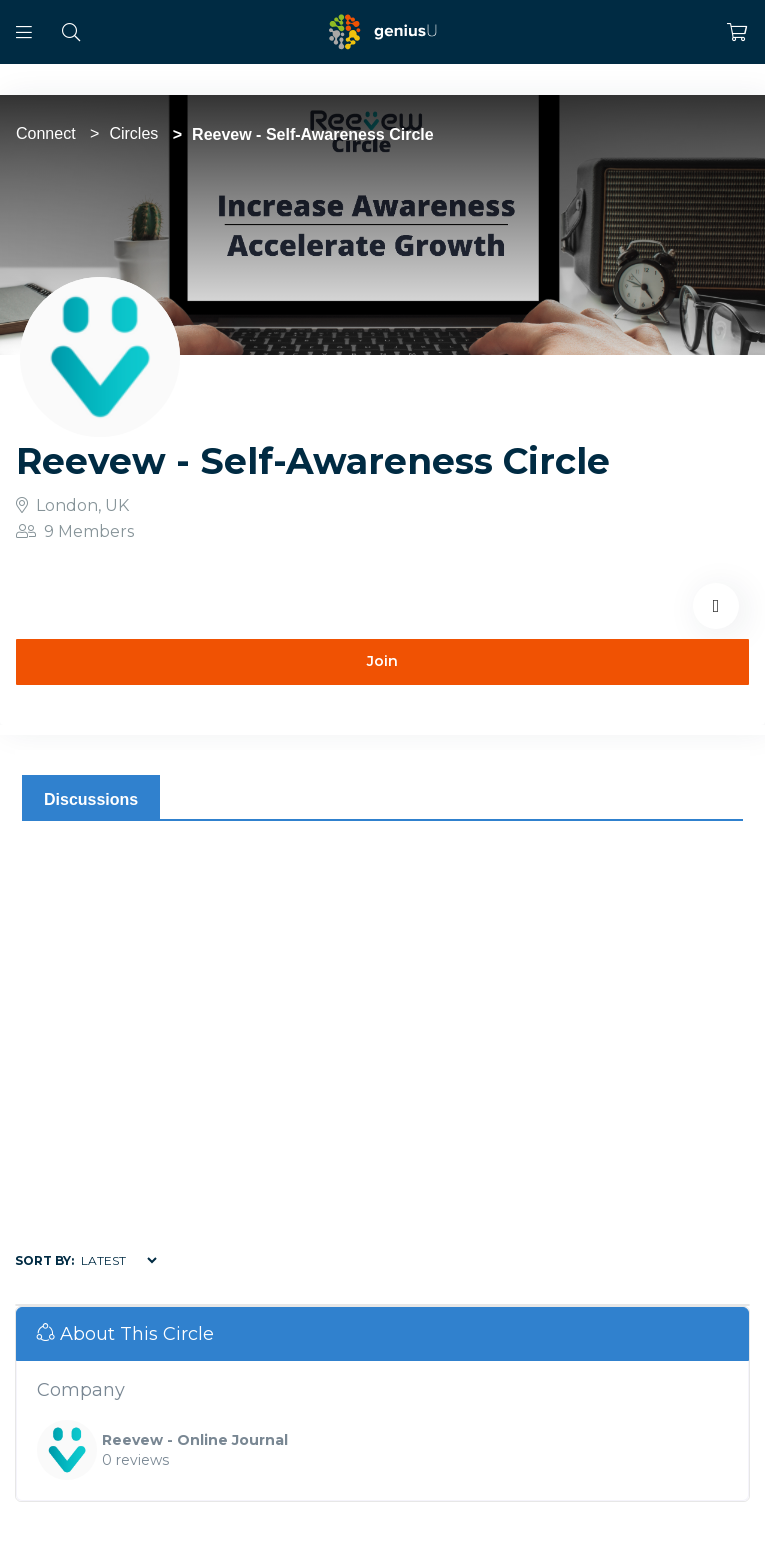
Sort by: (44, 1260)
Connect (46, 133)
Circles (133, 133)
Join (382, 661)
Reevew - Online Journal (195, 1440)
